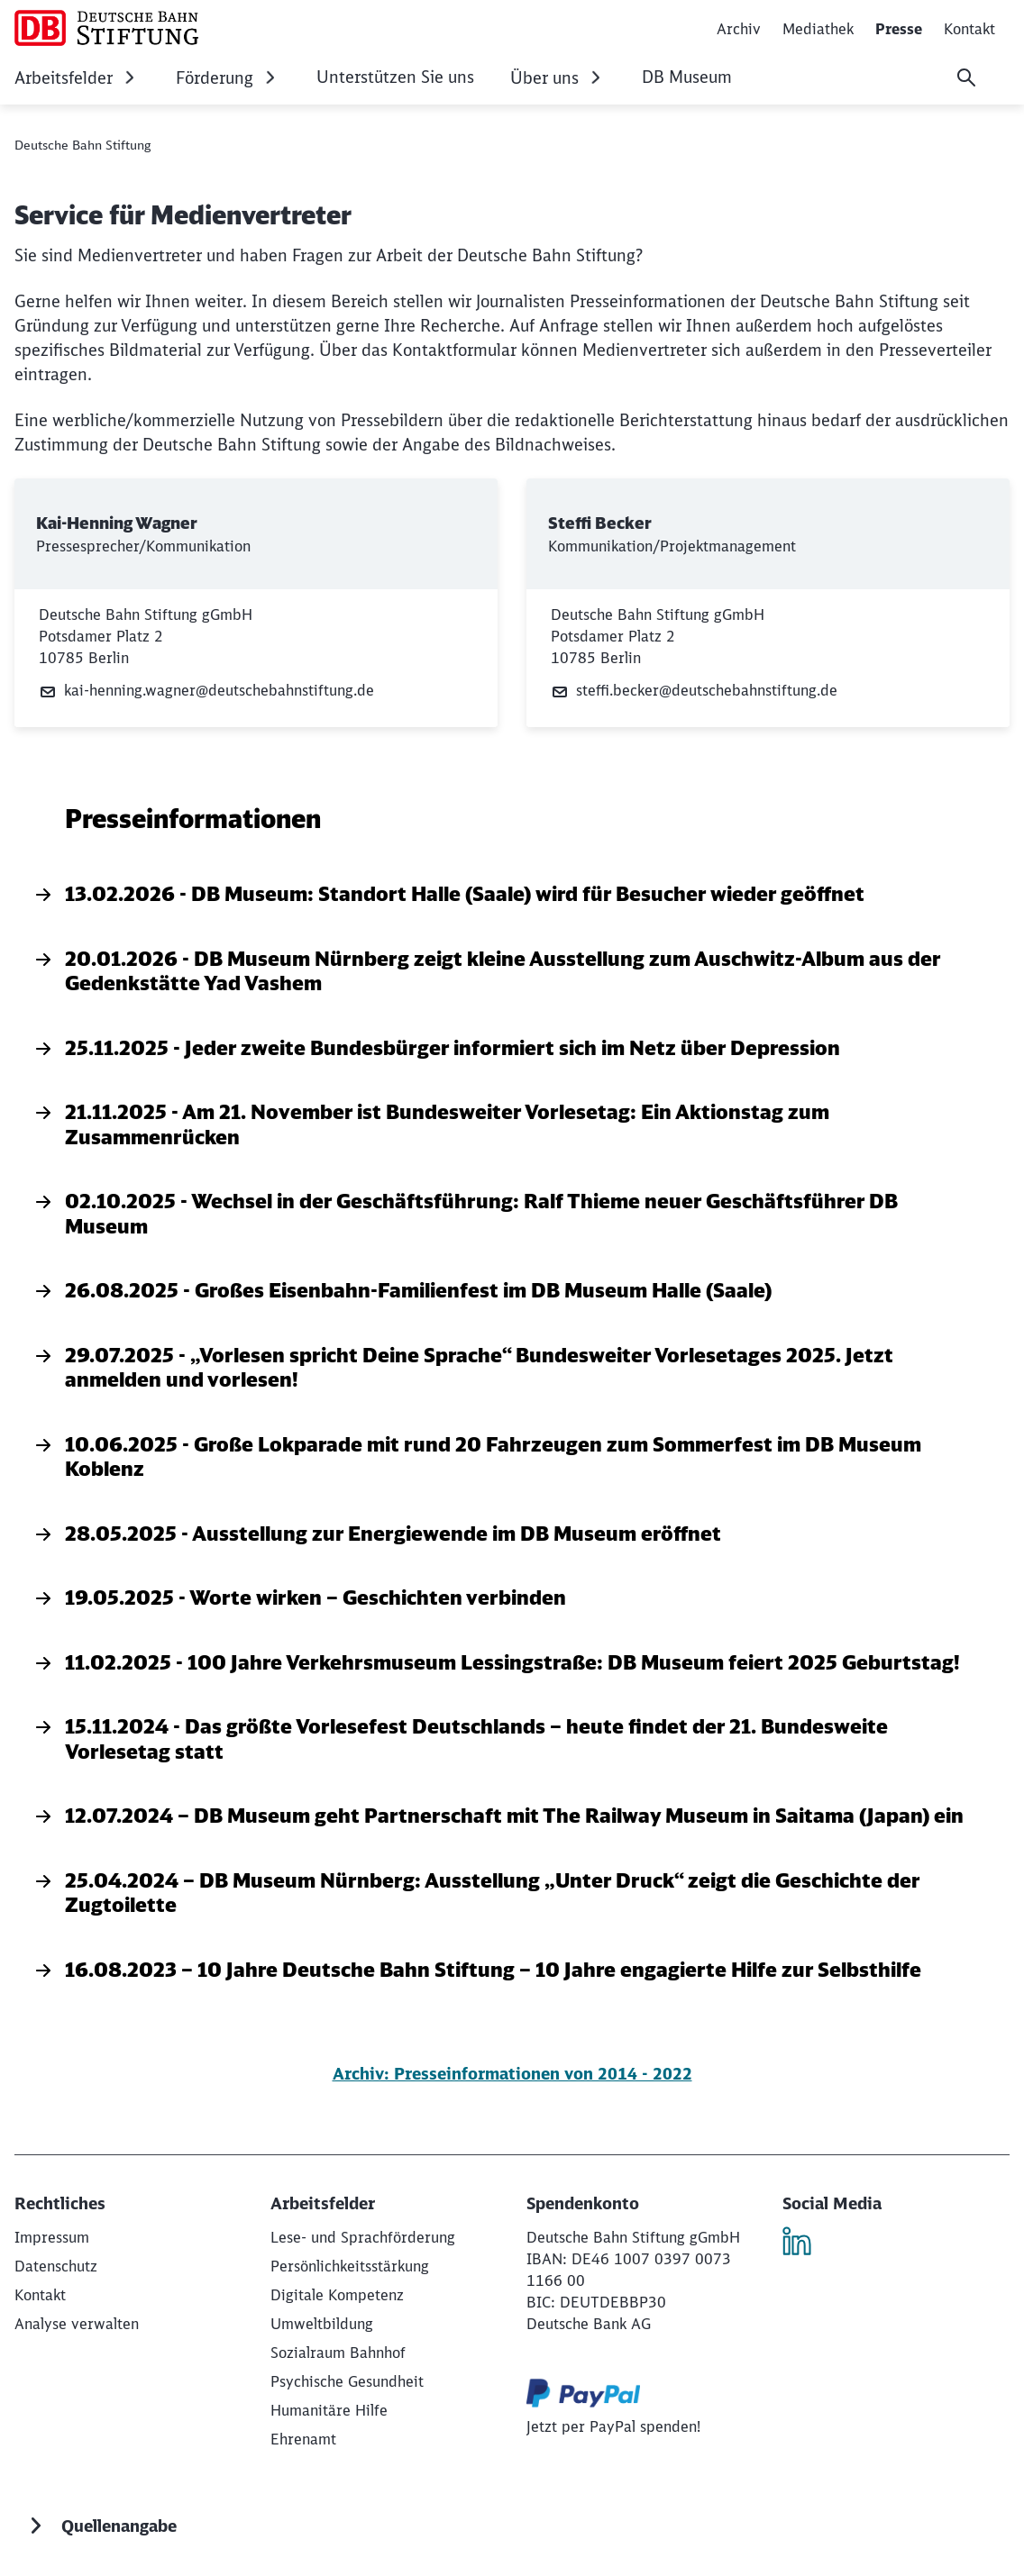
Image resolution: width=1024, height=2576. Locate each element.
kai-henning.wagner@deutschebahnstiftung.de (206, 691)
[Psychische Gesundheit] (347, 2381)
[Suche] (966, 77)
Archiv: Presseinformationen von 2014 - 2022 (512, 2073)
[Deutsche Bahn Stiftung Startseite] (106, 28)
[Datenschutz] (55, 2266)
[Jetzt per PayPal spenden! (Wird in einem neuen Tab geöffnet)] (613, 2426)
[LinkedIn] (803, 2243)
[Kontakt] (40, 2295)
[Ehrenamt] (303, 2439)
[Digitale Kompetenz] (337, 2295)
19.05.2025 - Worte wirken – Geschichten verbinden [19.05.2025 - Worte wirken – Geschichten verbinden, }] (299, 1597)
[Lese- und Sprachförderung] (362, 2237)
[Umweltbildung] (321, 2324)
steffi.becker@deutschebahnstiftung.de (694, 691)
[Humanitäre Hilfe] (329, 2410)
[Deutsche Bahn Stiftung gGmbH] (51, 2237)
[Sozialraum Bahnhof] (338, 2353)
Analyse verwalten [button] (76, 2324)
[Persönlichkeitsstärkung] (349, 2266)
